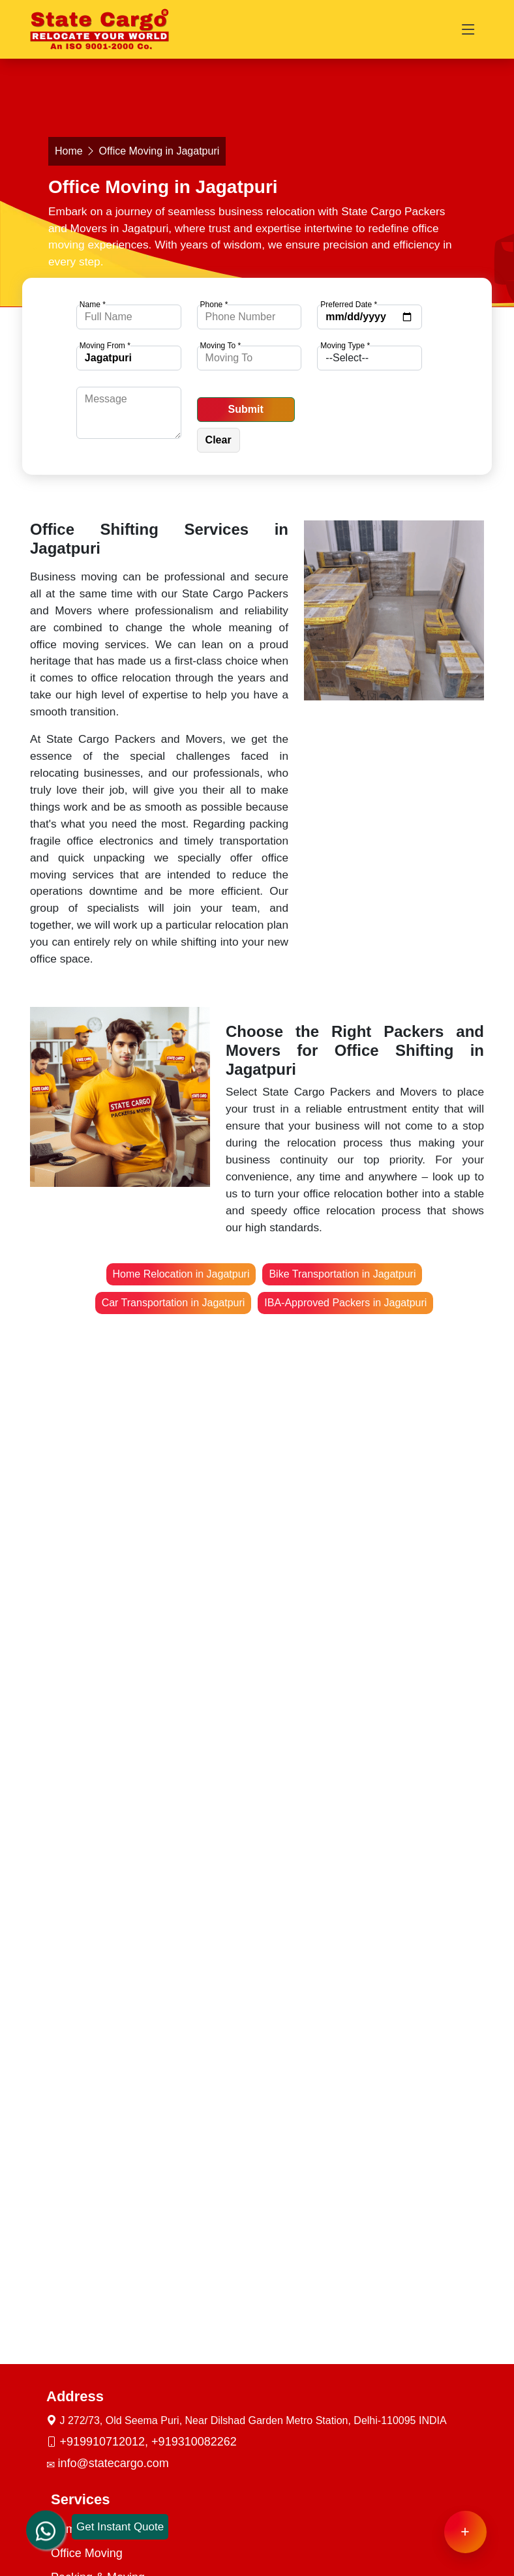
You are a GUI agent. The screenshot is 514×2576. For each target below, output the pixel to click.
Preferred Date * (348, 304)
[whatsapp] (45, 2517)
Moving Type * (345, 345)
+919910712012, (105, 2441)
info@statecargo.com (112, 2463)
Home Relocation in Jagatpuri (181, 1274)
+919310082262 (194, 2441)
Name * (93, 304)
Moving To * (220, 345)
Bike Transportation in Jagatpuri (342, 1274)
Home (69, 151)
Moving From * (105, 345)
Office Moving (87, 2553)
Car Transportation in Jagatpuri (173, 1302)
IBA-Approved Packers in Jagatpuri (345, 1302)
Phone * (214, 304)
